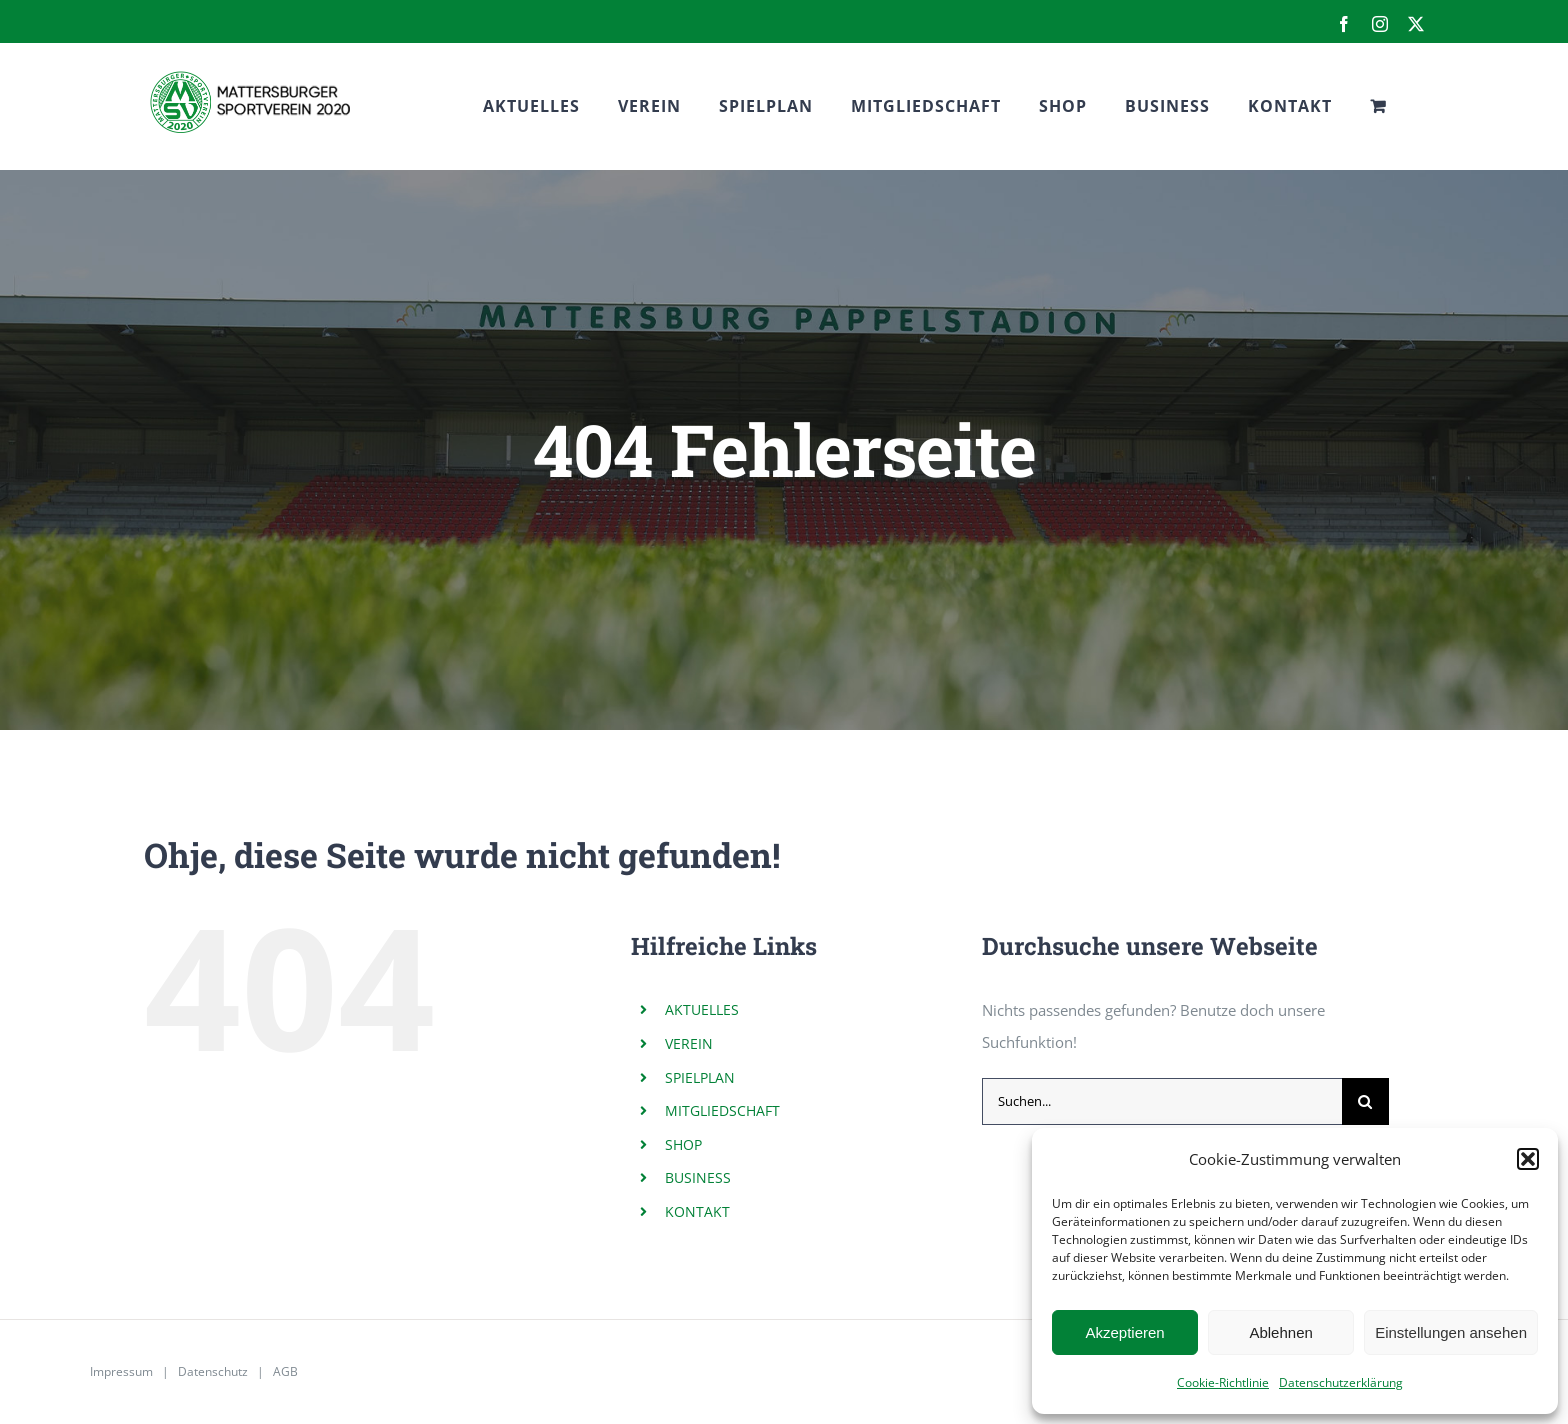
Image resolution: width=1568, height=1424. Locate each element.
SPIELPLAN (700, 1077)
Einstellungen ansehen (1451, 1332)
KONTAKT (697, 1211)
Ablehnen (1280, 1332)
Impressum (121, 1371)
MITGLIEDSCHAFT (722, 1110)
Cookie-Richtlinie (1223, 1382)
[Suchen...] (1162, 1101)
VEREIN (689, 1043)
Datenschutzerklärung (1341, 1382)
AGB (285, 1371)
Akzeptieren (1124, 1332)
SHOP (683, 1144)
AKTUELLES (702, 1009)
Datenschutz (213, 1371)
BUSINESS (698, 1177)
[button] (1528, 1159)
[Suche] (1365, 1101)
